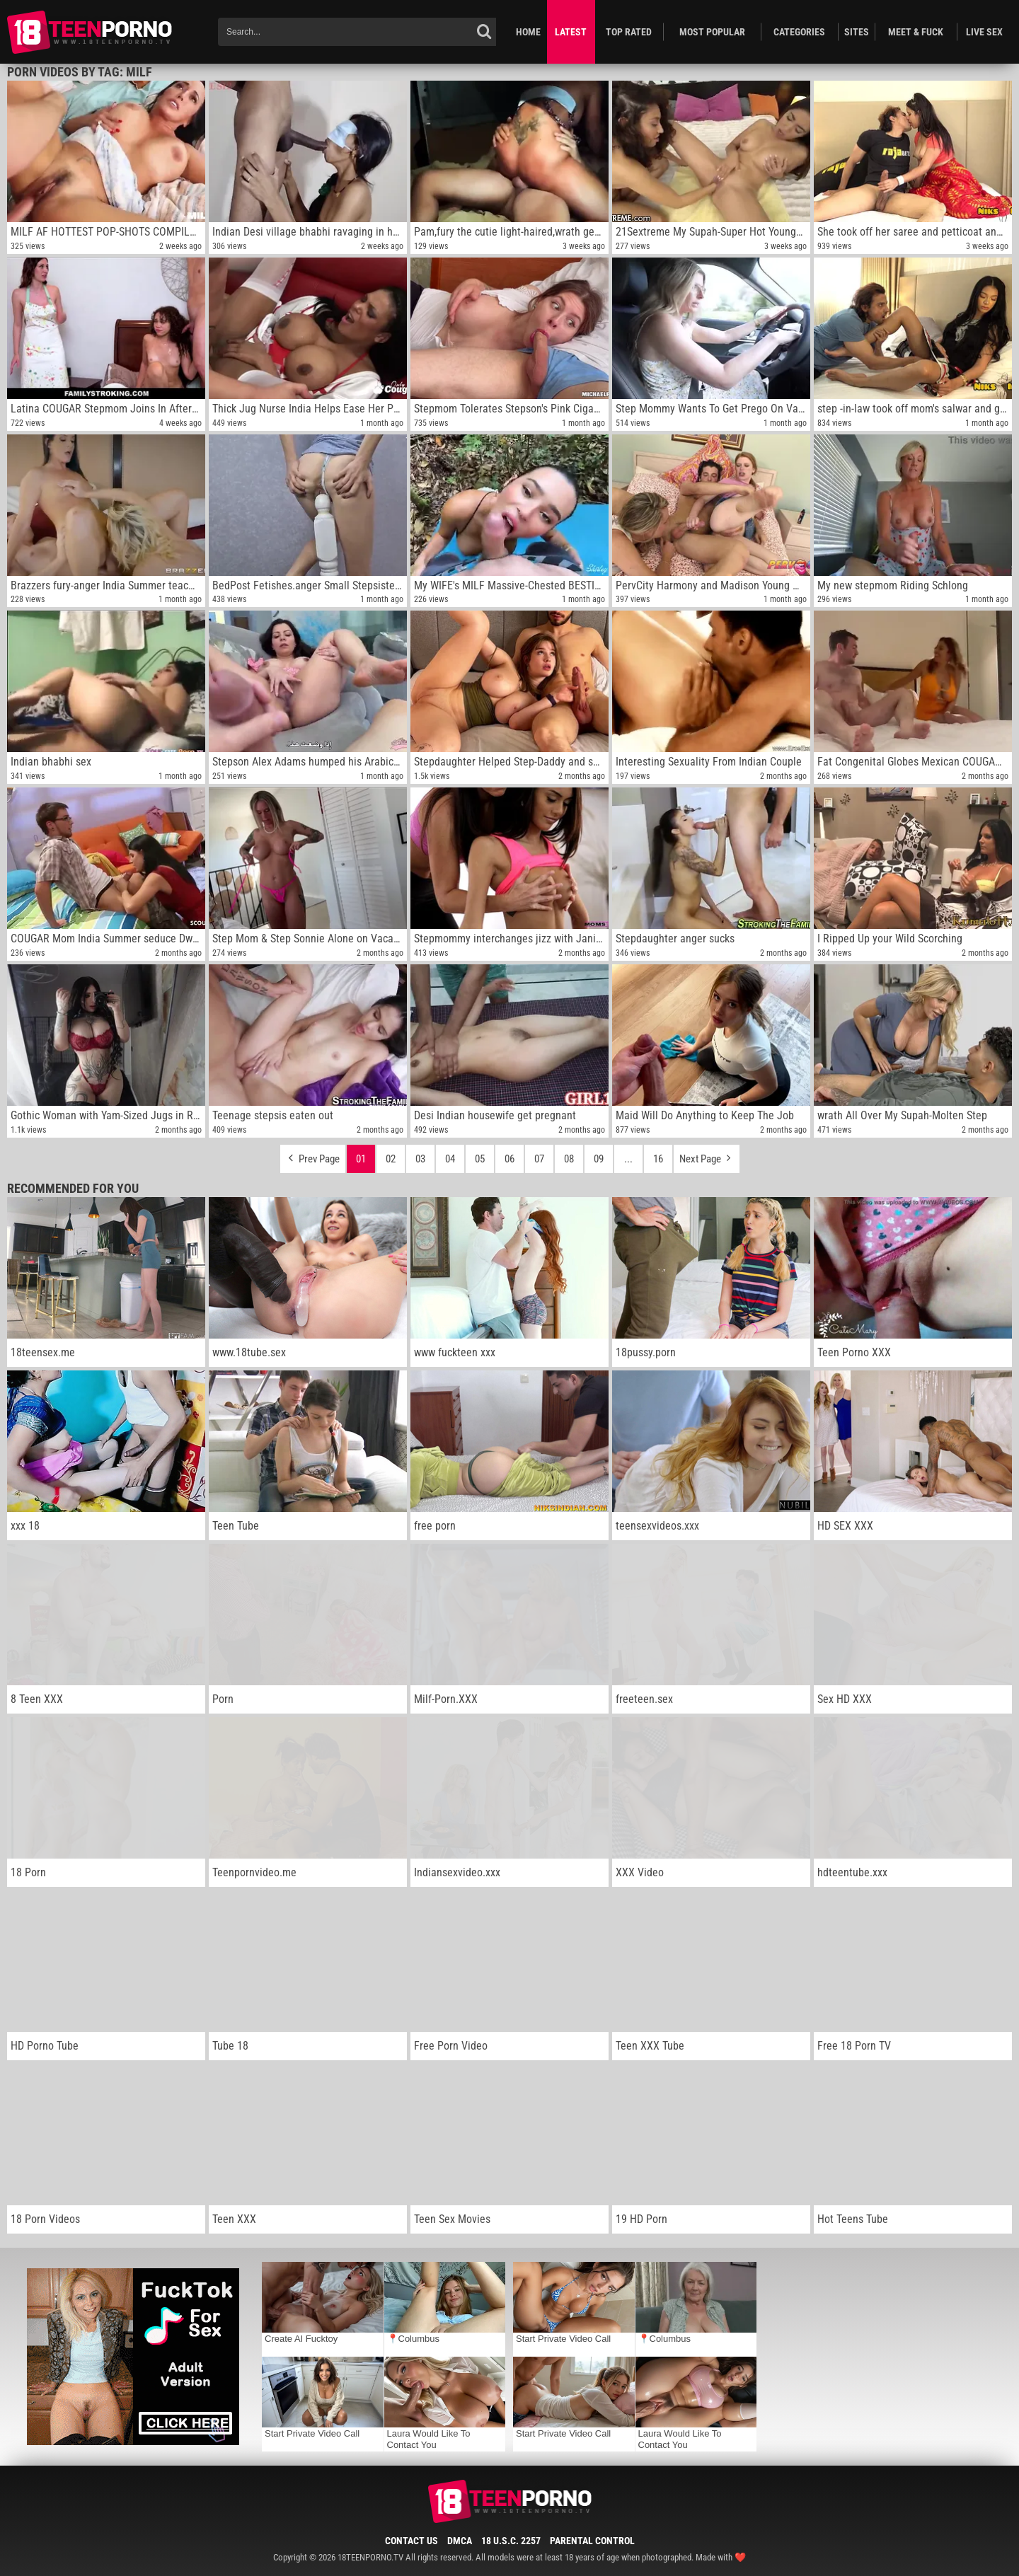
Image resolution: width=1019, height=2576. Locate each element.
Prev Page (313, 1155)
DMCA (459, 2541)
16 (658, 1159)
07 (539, 1159)
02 (391, 1159)
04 (450, 1159)
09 (599, 1159)
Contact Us (411, 2541)
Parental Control (592, 2541)
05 (480, 1159)
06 (509, 1159)
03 (420, 1159)
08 (569, 1159)
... (628, 1159)
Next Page (706, 1155)
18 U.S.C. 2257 (511, 2541)
